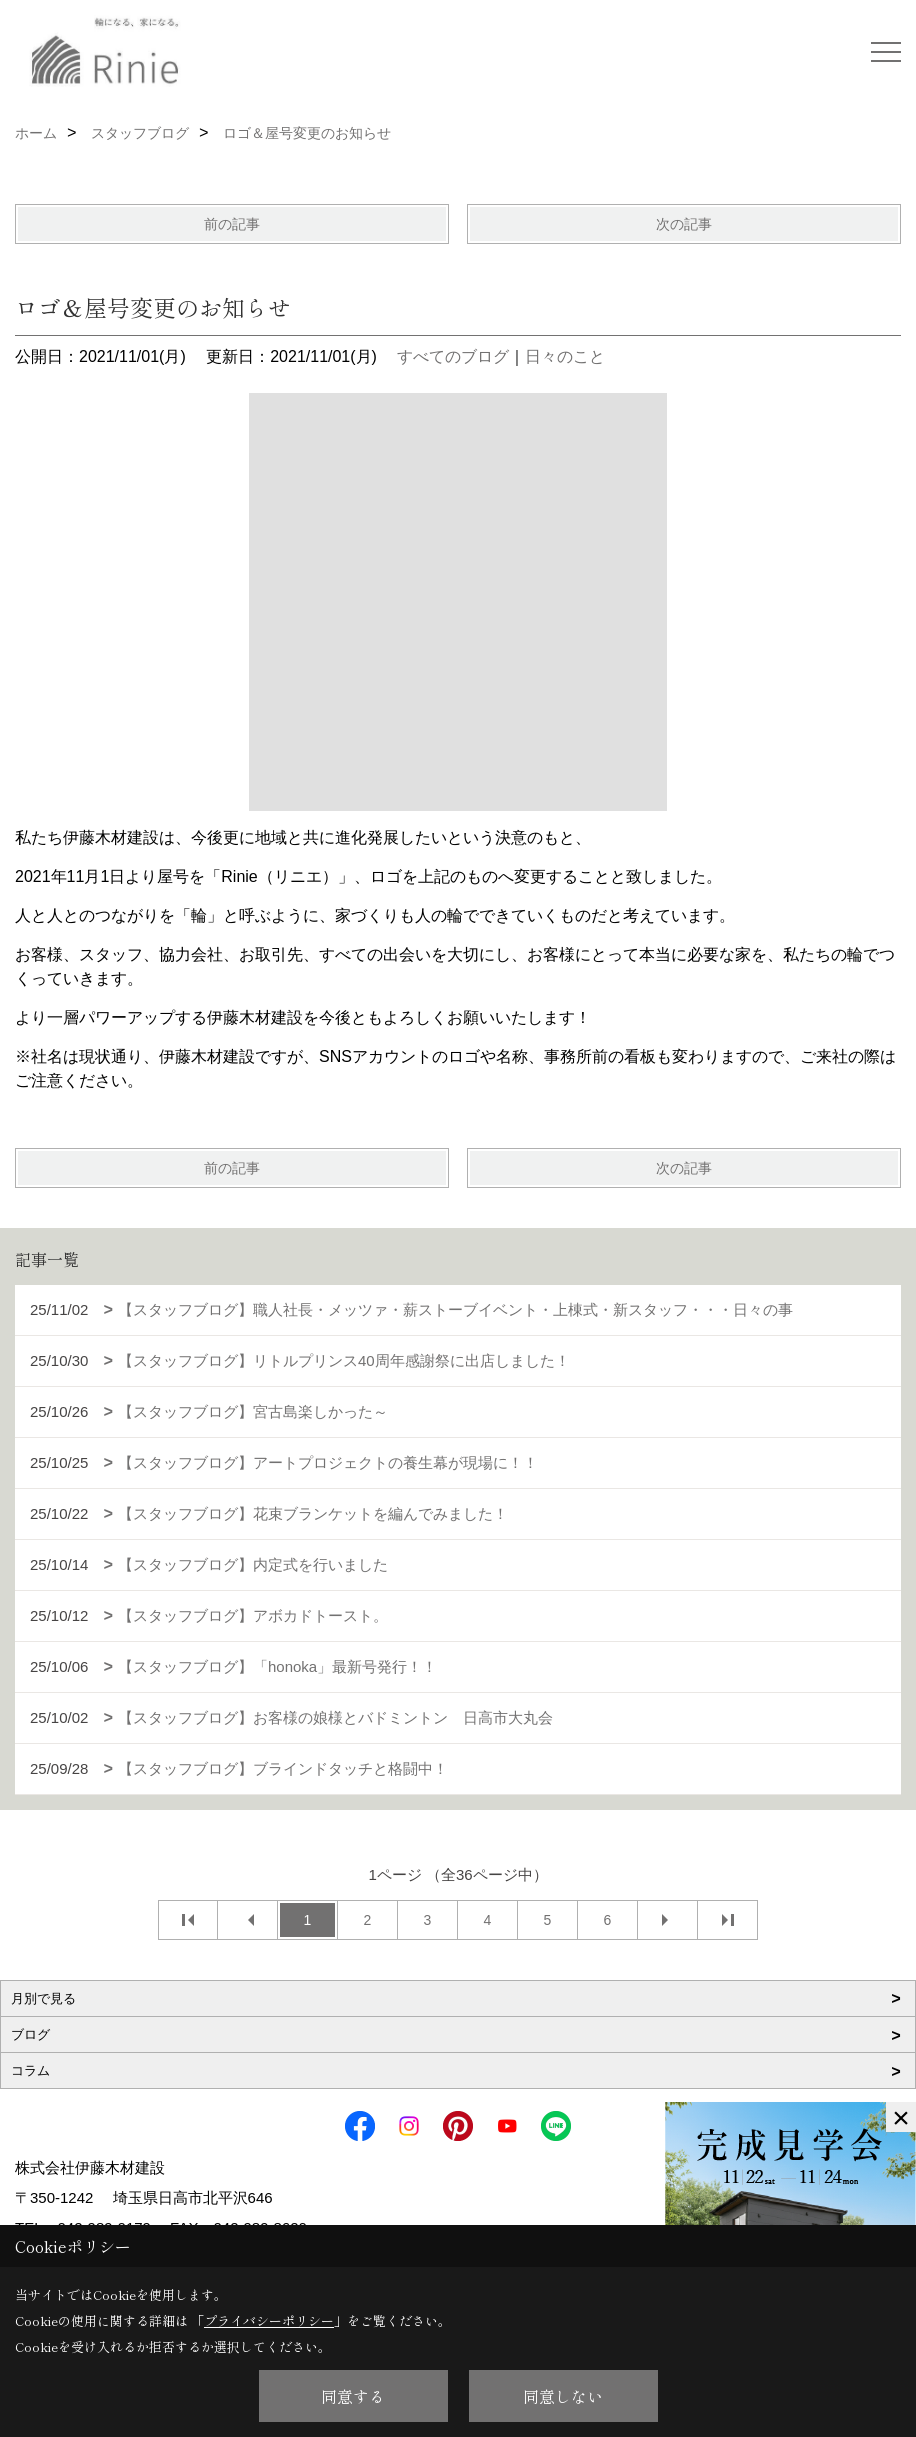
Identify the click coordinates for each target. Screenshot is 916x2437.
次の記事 (684, 224)
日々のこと (565, 356)
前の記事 (232, 224)
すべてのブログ (453, 356)
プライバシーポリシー (269, 2320)
